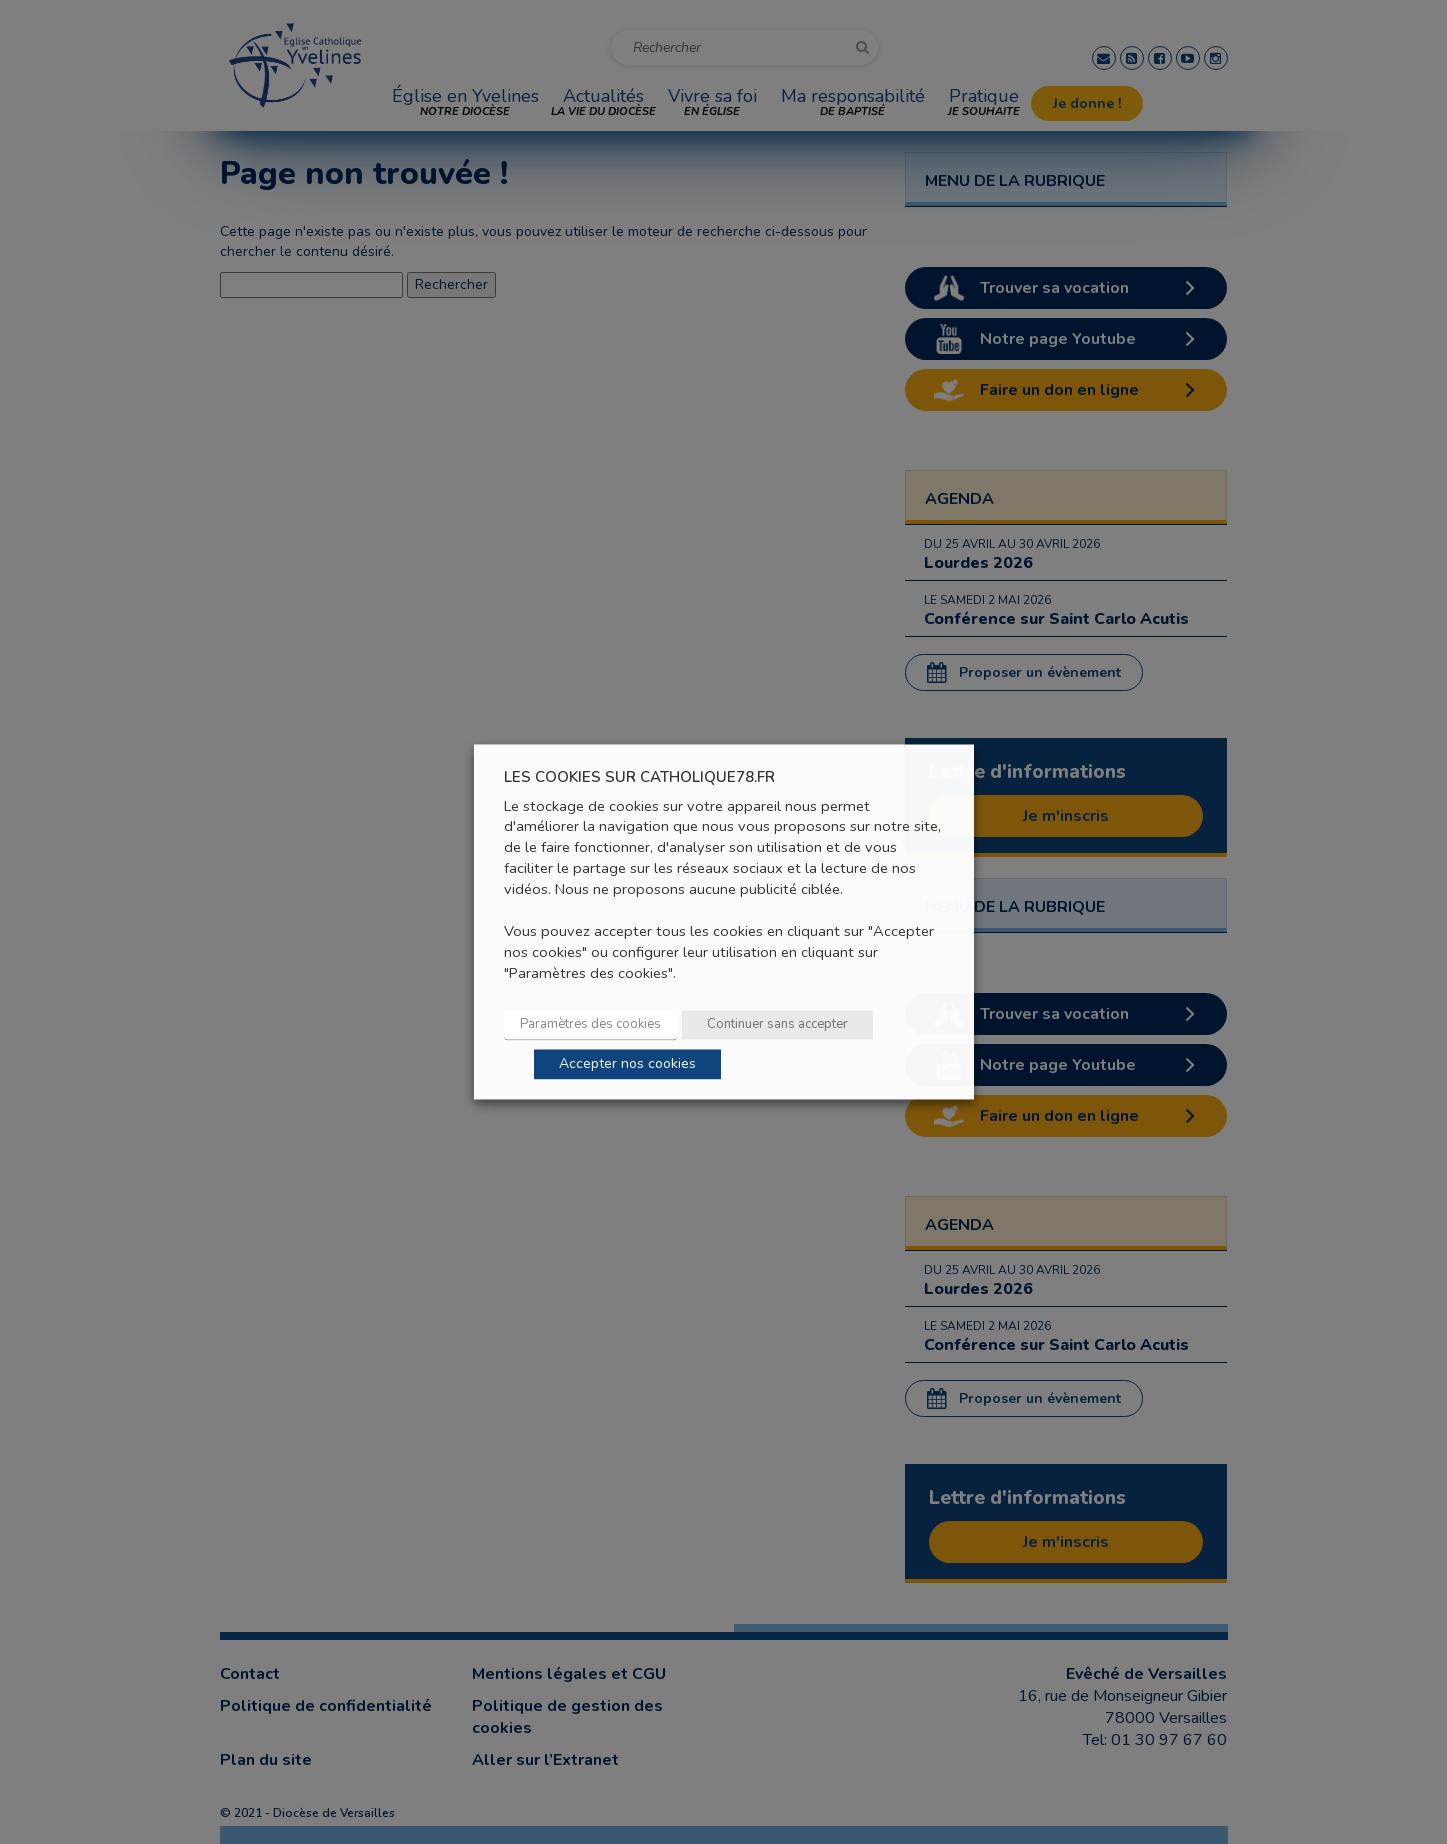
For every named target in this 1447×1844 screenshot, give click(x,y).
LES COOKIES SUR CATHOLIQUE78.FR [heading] (639, 777)
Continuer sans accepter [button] (777, 1025)
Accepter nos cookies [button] (627, 1064)
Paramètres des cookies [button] (590, 1025)
